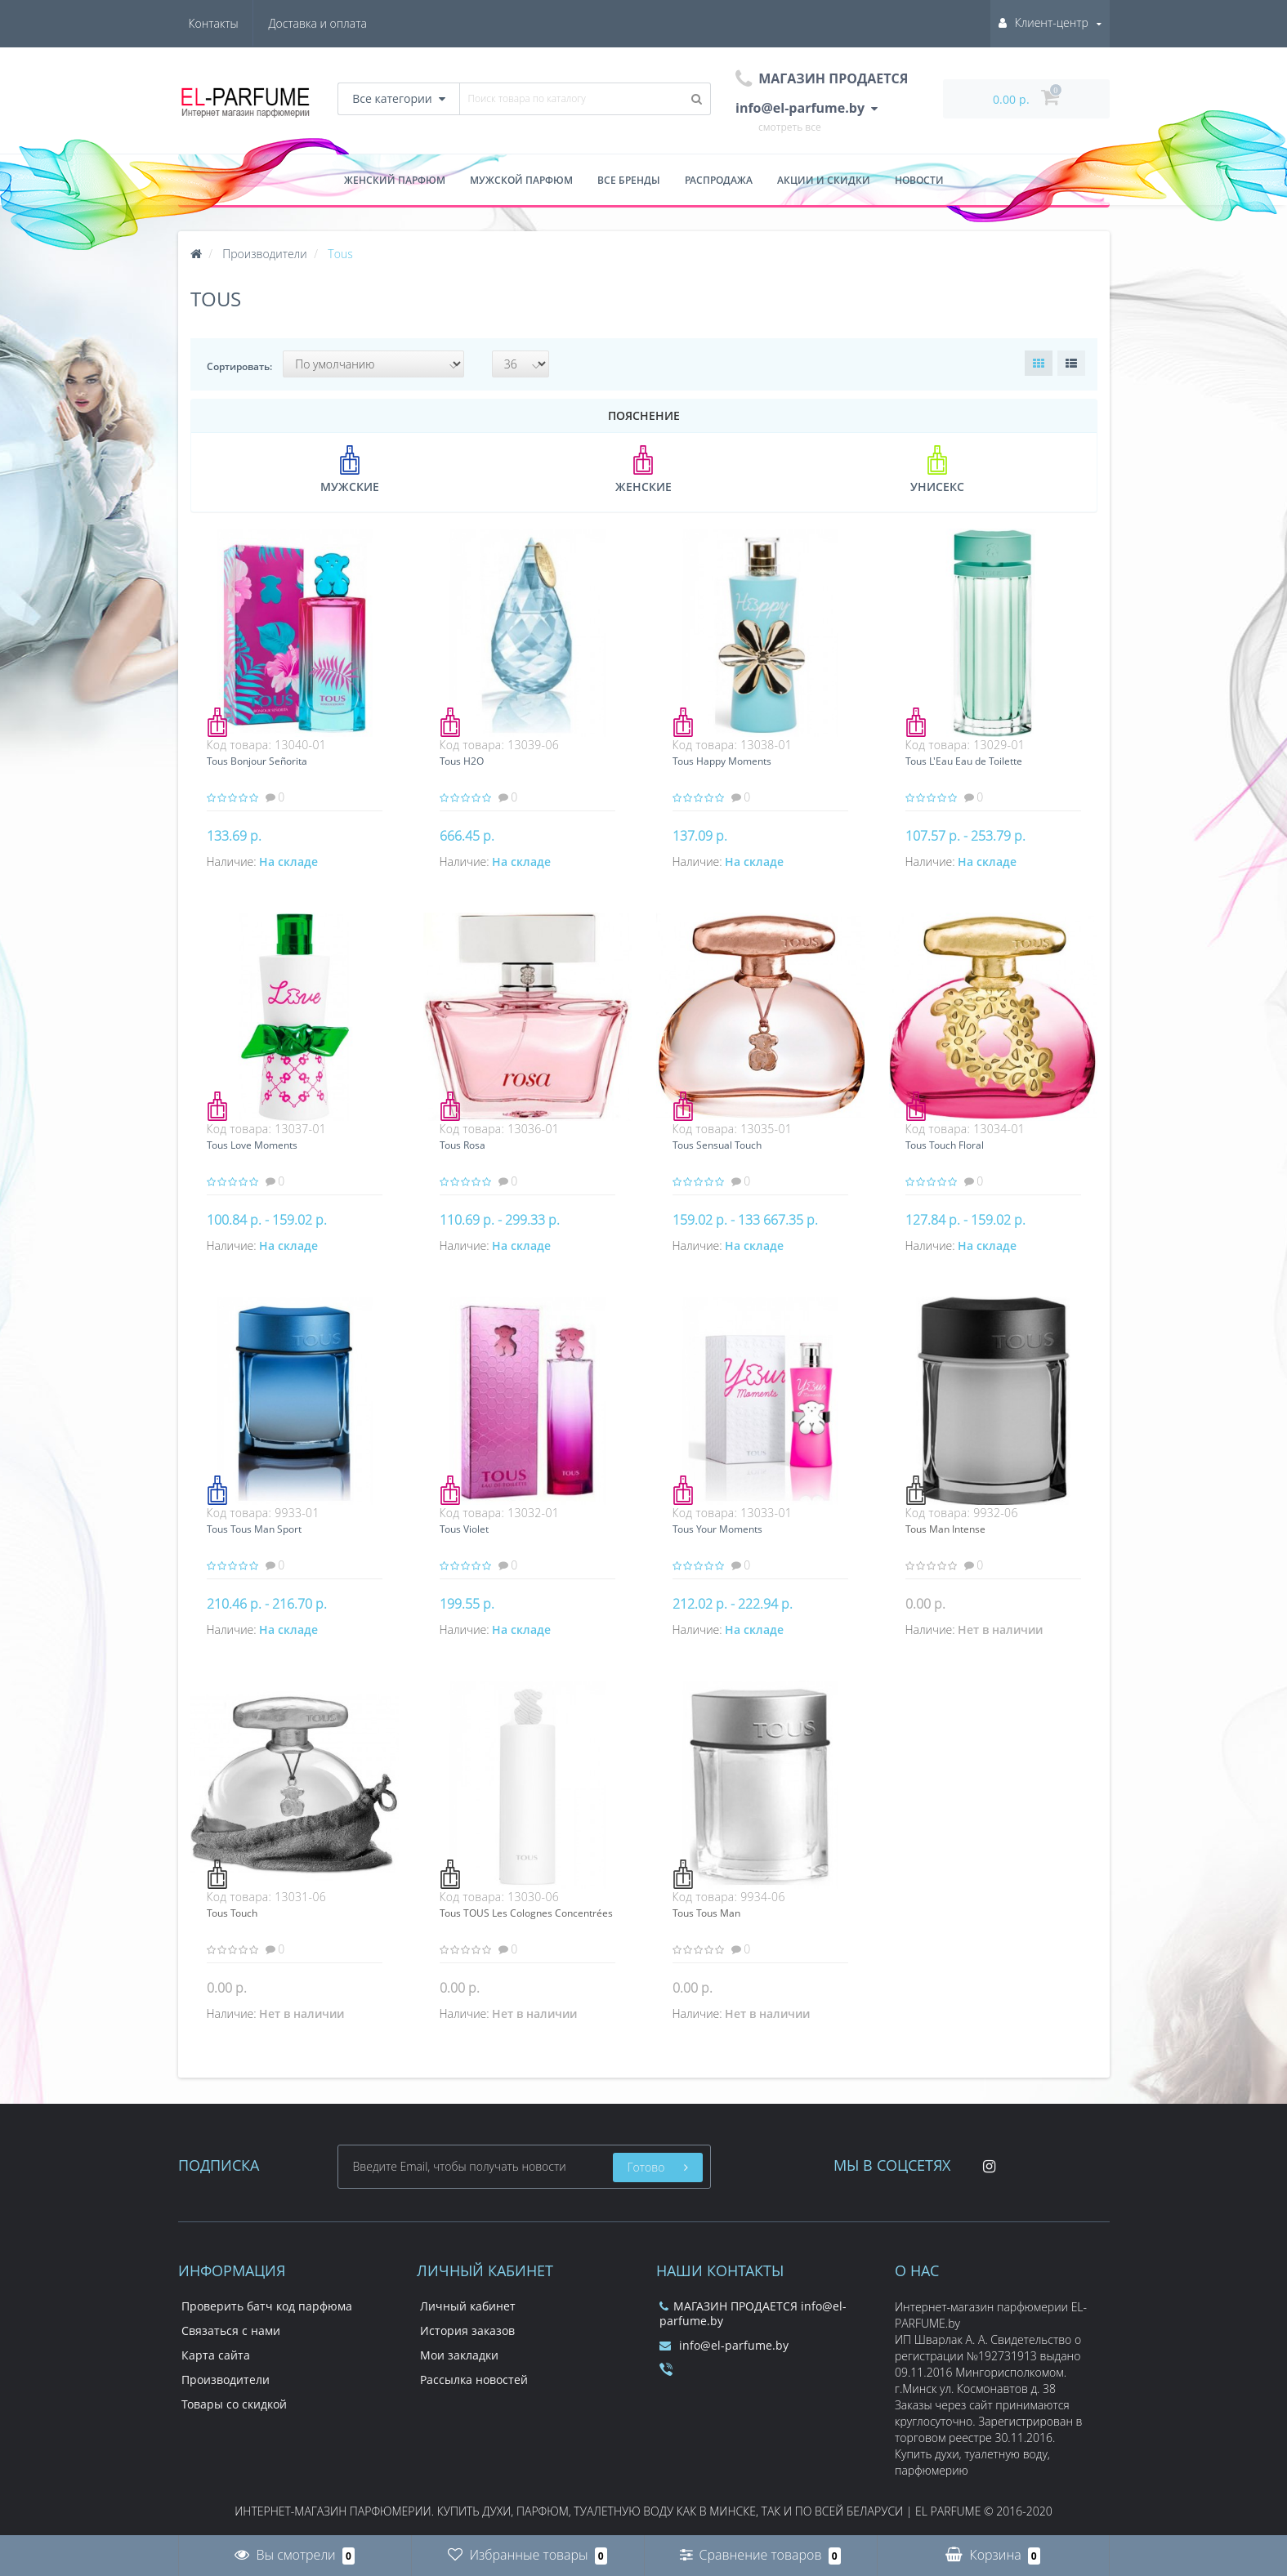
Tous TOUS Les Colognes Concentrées (526, 1913)
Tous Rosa (462, 1145)
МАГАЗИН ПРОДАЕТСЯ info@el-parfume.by (753, 2313)
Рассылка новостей (474, 2379)
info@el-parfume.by (724, 2345)
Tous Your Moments (717, 1529)
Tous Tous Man (706, 1913)
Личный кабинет (468, 2306)
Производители (225, 2379)
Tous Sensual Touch (717, 1145)
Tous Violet (464, 1529)
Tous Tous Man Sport (254, 1529)
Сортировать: (239, 366)
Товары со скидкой (234, 2404)
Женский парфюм (394, 180)
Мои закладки (459, 2355)
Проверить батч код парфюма (266, 2306)
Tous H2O (462, 761)
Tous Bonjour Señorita (257, 761)
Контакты (342, 23)
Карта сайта (215, 2355)
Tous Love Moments (252, 1145)
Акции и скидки (823, 180)
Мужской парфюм (521, 180)
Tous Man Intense (945, 1529)
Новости (919, 180)
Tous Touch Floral (944, 1145)
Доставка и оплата (238, 23)
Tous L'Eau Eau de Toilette (963, 761)
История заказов (467, 2330)
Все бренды (628, 180)
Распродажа (719, 180)
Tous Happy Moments (722, 761)
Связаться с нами (230, 2330)
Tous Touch (232, 1913)
